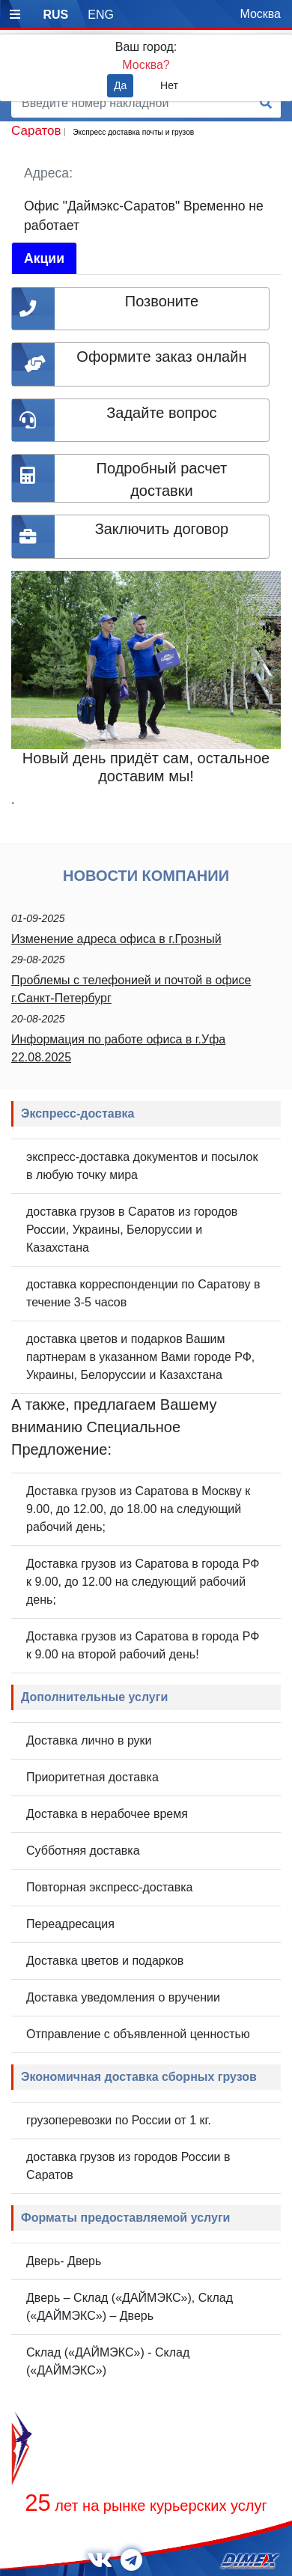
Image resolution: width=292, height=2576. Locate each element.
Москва (260, 13)
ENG (101, 14)
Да (120, 85)
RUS (55, 14)
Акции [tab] (44, 258)
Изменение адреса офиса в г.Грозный (116, 939)
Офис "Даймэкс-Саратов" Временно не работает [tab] (144, 215)
